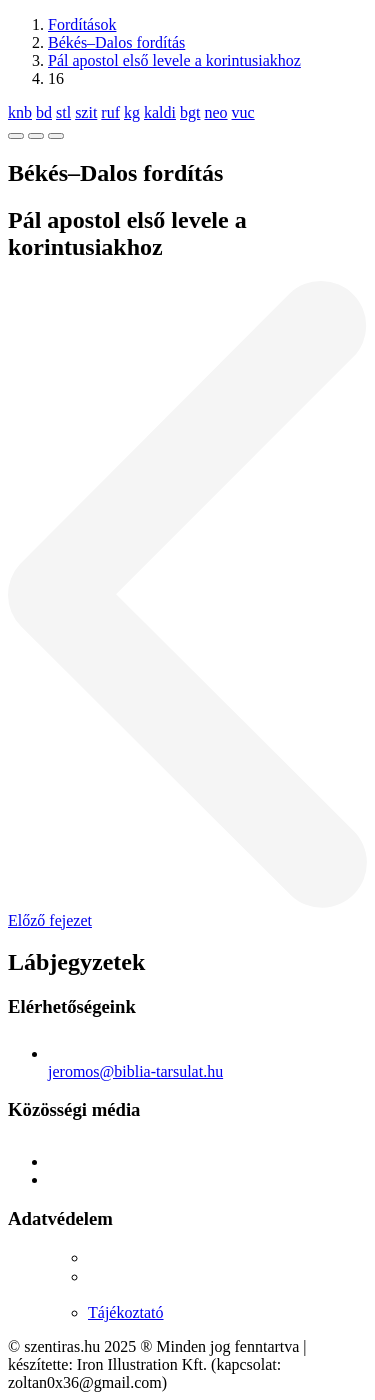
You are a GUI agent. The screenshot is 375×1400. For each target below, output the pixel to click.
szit (86, 112)
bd (44, 112)
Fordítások (82, 24)
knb (20, 112)
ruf (110, 112)
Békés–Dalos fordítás (116, 42)
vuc (243, 112)
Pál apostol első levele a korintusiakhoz (174, 60)
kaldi (160, 112)
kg (132, 112)
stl (63, 112)
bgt (190, 112)
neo (215, 112)
